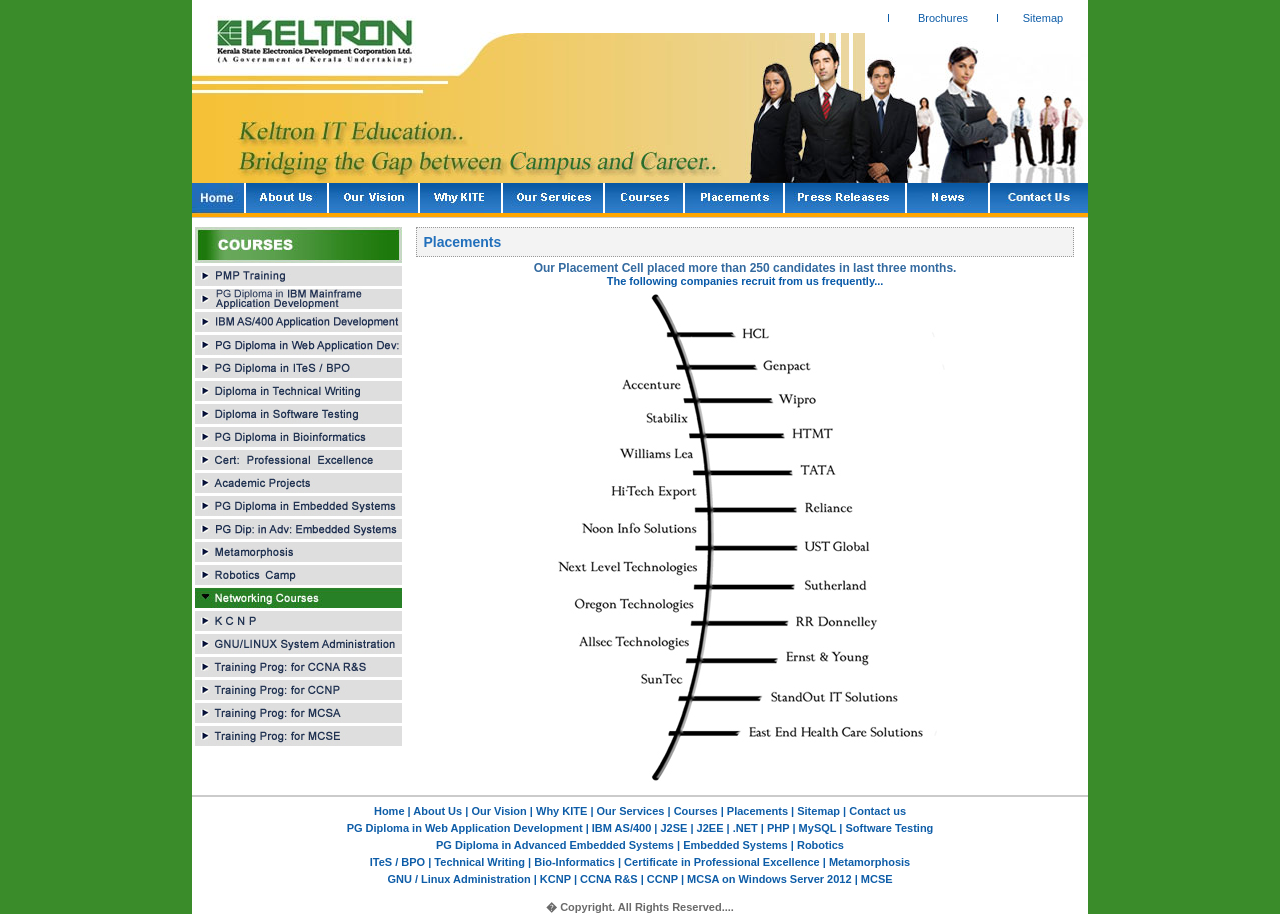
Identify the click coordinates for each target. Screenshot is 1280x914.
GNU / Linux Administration (460, 879)
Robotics (819, 845)
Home (389, 811)
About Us (437, 811)
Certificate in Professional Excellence (722, 862)
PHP (779, 828)
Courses (696, 811)
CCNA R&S (610, 879)
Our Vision (498, 811)
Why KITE (563, 811)
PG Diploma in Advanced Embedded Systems (555, 845)
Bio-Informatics (574, 862)
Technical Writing (479, 862)
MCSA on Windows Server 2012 (769, 879)
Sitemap (1043, 18)
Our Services (631, 811)
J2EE (709, 828)
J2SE (676, 828)
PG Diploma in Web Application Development (466, 828)
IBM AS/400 (623, 828)
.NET (744, 828)
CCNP (662, 879)
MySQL (818, 828)
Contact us (877, 811)
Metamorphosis (868, 862)
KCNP (555, 879)
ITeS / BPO (399, 862)
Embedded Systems (737, 845)
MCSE (875, 879)
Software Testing (887, 828)
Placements (757, 811)
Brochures (943, 18)
